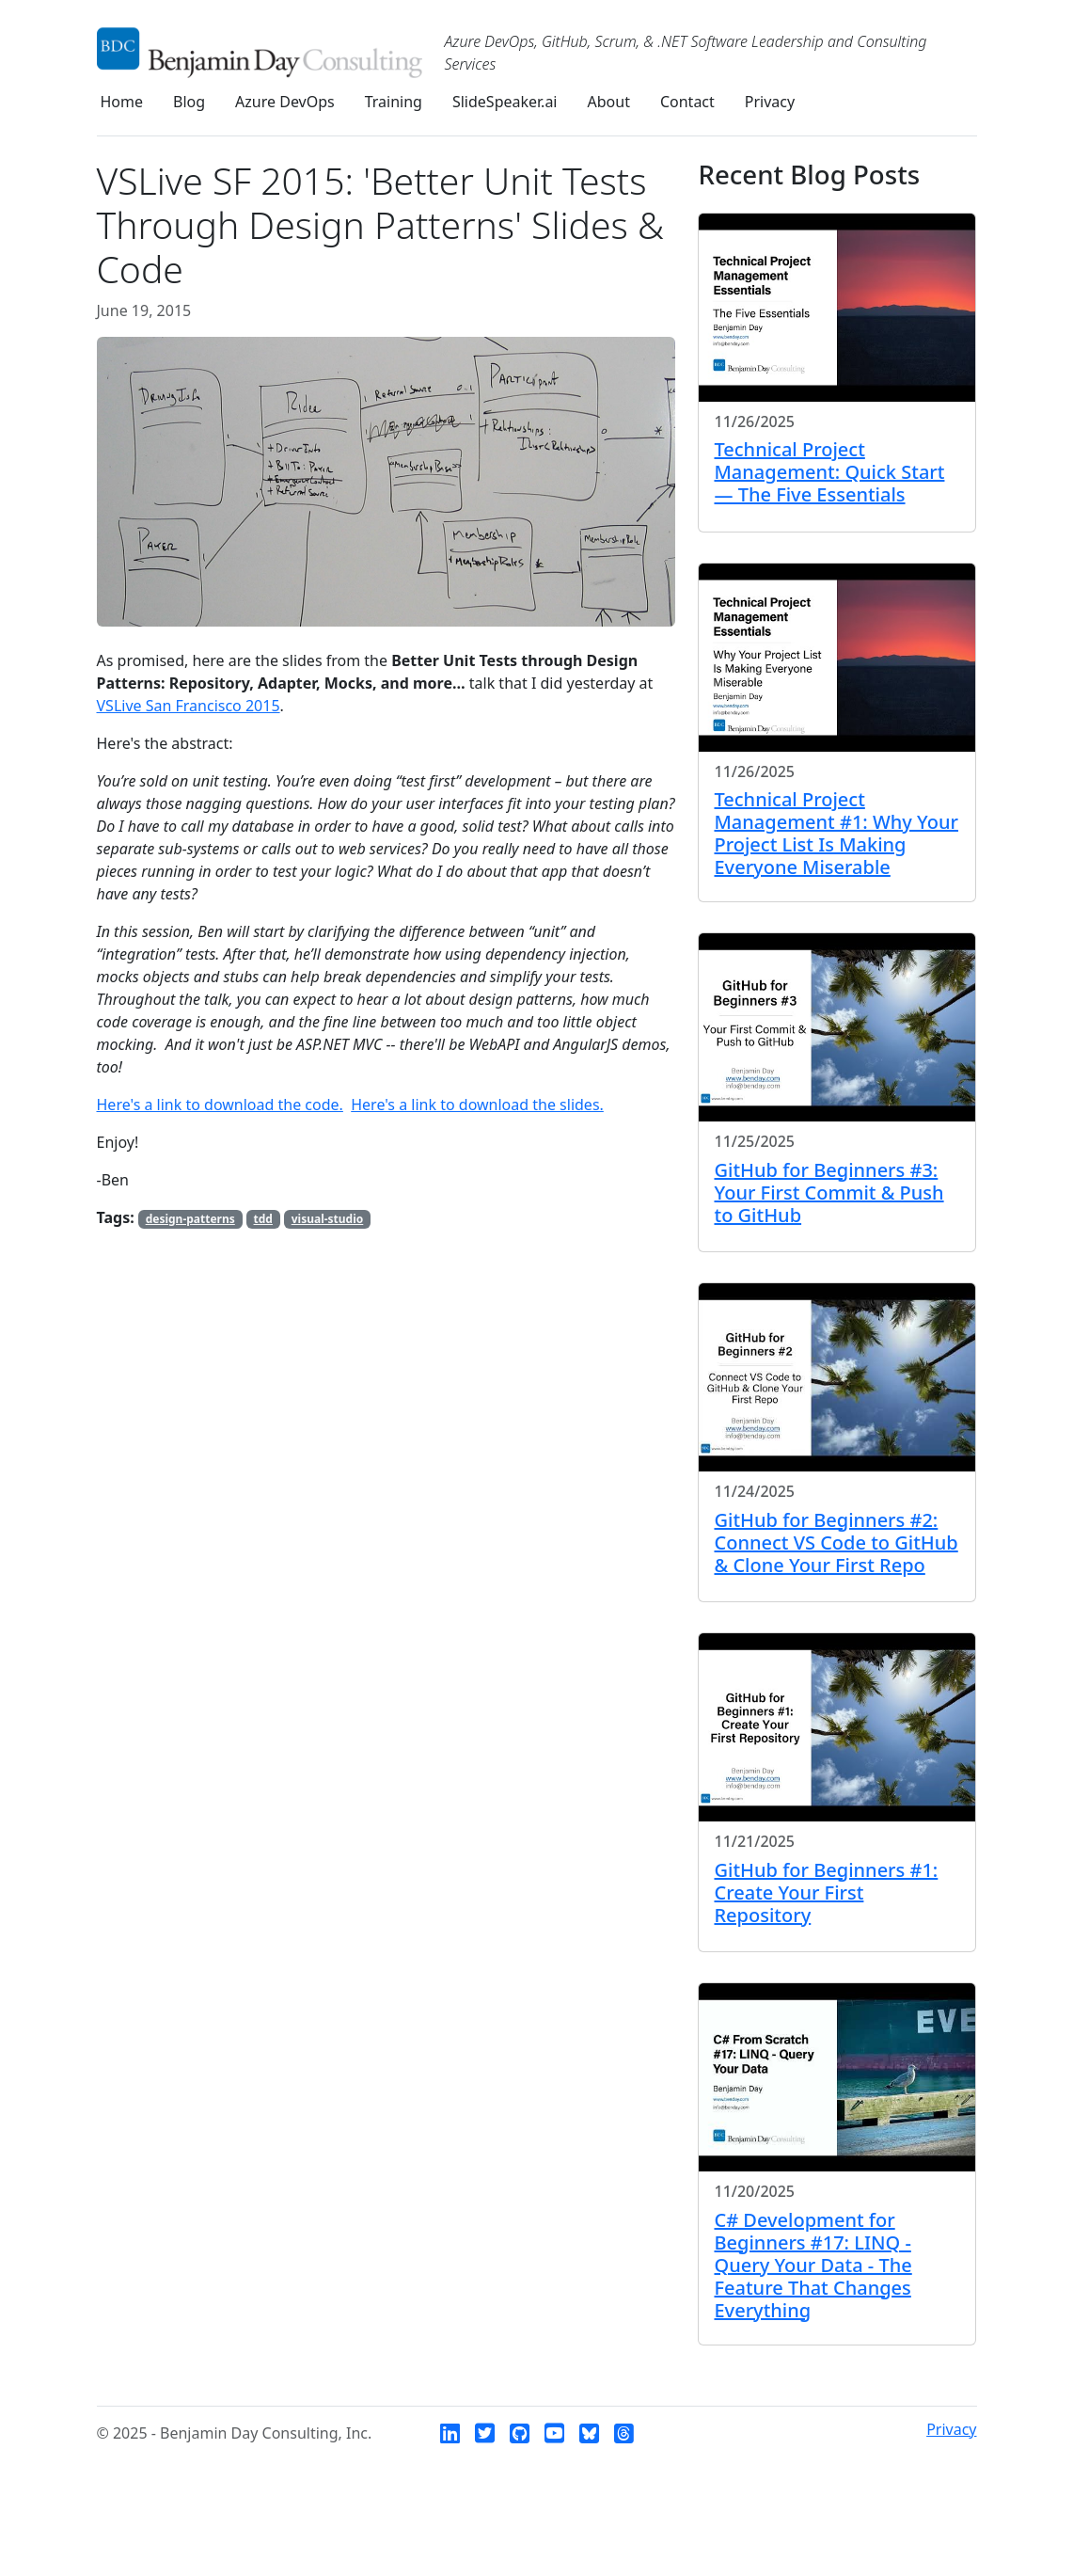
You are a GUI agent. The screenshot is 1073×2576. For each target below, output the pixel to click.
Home (122, 101)
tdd (263, 1219)
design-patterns (190, 1219)
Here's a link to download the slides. (477, 1104)
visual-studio (328, 1219)
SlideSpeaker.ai (505, 101)
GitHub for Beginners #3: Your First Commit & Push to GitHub (828, 1192)
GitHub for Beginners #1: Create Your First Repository (826, 1892)
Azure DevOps (285, 101)
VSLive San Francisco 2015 (188, 705)
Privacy (770, 101)
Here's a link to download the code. (220, 1104)
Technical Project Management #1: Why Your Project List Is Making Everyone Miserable (836, 833)
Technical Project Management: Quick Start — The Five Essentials (829, 472)
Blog (189, 101)
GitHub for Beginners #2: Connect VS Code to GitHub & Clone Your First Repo (835, 1542)
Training (393, 101)
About (609, 101)
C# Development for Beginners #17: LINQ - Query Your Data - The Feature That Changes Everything (812, 2265)
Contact (687, 101)
